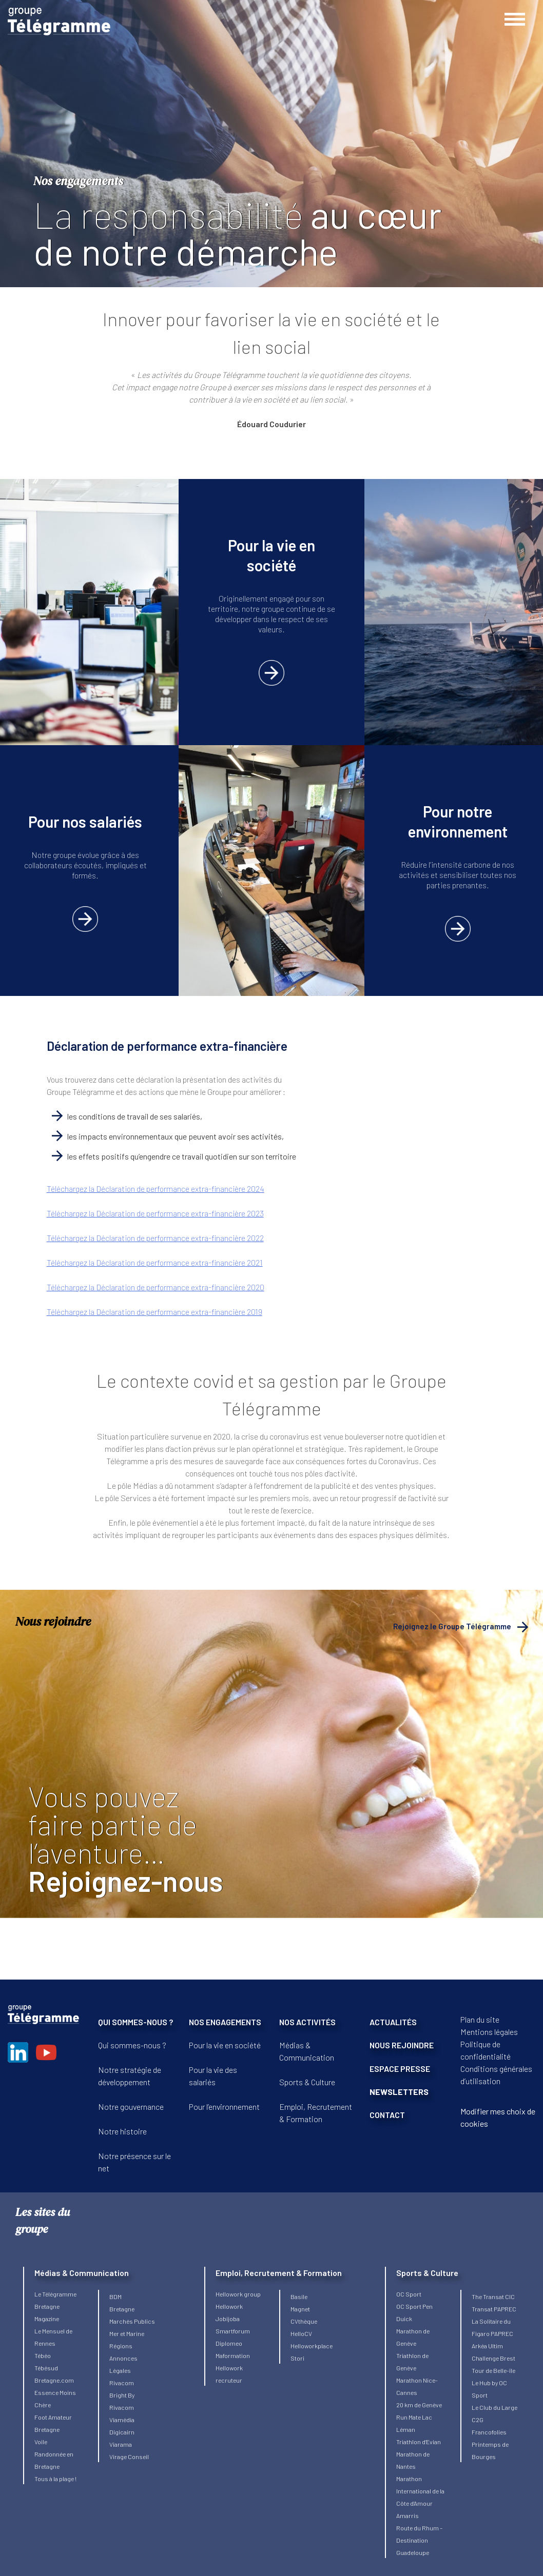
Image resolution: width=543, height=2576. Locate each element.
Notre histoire (122, 2131)
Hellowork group (238, 2294)
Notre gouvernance (131, 2106)
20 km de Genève (419, 2404)
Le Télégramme (55, 2294)
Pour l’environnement (224, 2106)
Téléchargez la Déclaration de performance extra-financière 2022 (155, 1238)
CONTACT (387, 2115)
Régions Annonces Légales (123, 2358)
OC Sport (408, 2294)
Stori (297, 2358)
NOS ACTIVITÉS (307, 2022)
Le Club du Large (494, 2407)
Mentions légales (489, 2031)
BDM (115, 2296)
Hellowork (229, 2306)
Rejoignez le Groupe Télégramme (452, 1626)
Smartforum (233, 2330)
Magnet (300, 2308)
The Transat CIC (493, 2296)
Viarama (120, 2444)
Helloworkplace (311, 2345)
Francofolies (489, 2431)
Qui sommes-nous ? (132, 2045)
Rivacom (121, 2382)
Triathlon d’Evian (418, 2441)
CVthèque (303, 2321)
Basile (298, 2296)
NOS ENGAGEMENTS (225, 2022)
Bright (118, 2395)
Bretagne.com (54, 2380)
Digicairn (121, 2431)
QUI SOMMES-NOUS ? (135, 2022)
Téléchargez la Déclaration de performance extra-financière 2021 (155, 1262)
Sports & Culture (307, 2082)
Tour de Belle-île (493, 2370)
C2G (477, 2419)
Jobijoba (228, 2318)
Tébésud (46, 2367)
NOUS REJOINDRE (402, 2045)
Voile (40, 2441)
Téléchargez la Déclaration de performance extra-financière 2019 (154, 1311)
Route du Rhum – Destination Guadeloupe (419, 2540)
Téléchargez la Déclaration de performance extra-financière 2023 (155, 1213)
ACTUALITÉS (393, 2022)
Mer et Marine (126, 2333)
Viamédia (121, 2419)
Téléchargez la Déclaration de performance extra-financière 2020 (155, 1287)
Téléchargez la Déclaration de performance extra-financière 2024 (155, 1188)
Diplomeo (229, 2343)
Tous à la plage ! (55, 2478)
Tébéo (42, 2355)
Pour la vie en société (225, 2045)
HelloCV (301, 2333)
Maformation (233, 2355)
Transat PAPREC (494, 2308)
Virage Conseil (129, 2456)
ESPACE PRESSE (400, 2068)
